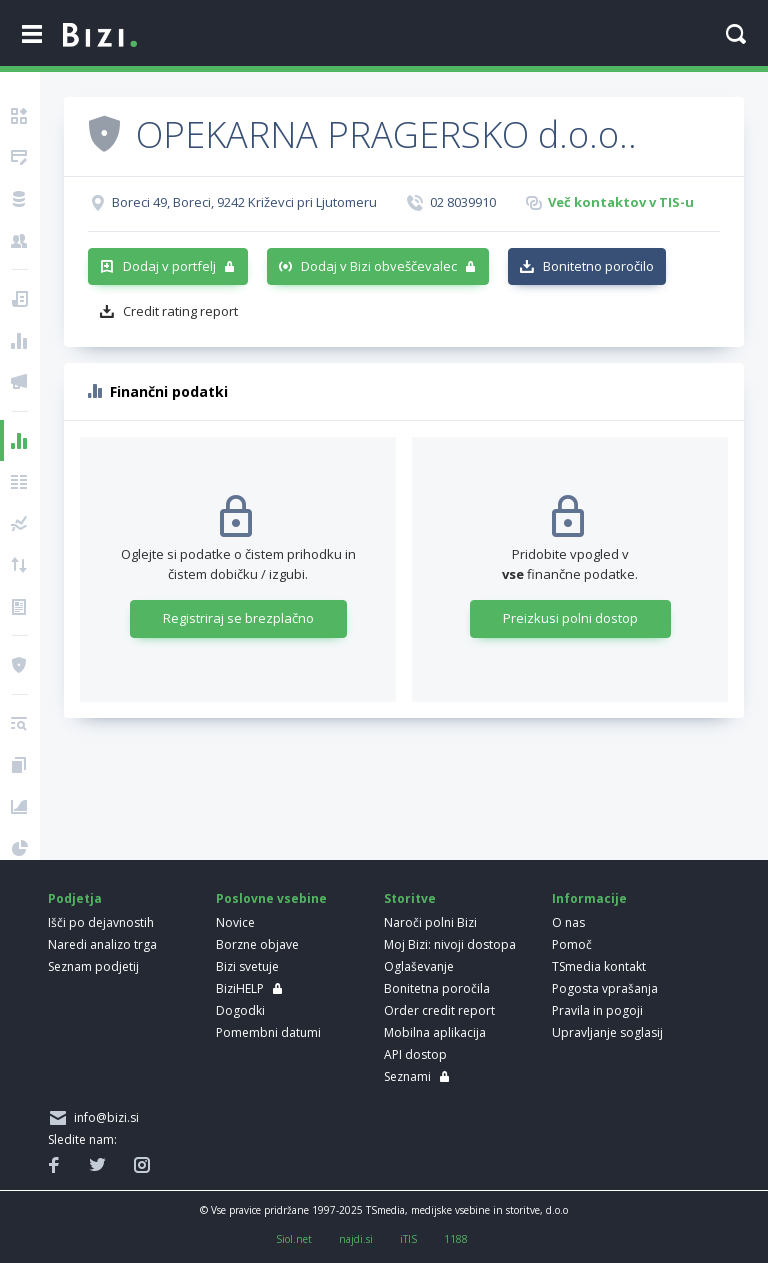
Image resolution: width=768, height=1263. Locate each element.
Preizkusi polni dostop (570, 618)
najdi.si (356, 1239)
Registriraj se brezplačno (238, 618)
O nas (568, 922)
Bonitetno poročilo (598, 266)
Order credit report (439, 1010)
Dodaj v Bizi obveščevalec (379, 266)
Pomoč (572, 944)
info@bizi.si (103, 1117)
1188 (456, 1239)
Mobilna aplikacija (435, 1032)
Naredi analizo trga (102, 944)
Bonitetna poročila (437, 988)
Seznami (407, 1076)
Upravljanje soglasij (607, 1032)
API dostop (415, 1054)
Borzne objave (257, 944)
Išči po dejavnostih (101, 922)
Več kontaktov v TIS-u (621, 202)
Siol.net (294, 1239)
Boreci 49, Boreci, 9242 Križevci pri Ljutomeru (244, 202)
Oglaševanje (419, 966)
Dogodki (240, 1010)
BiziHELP (240, 988)
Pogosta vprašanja (605, 988)
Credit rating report (180, 311)
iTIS (408, 1239)
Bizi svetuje (247, 966)
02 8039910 (463, 202)
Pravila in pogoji (597, 1010)
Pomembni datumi (268, 1032)
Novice (235, 922)
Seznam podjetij (93, 966)
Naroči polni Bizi (430, 922)
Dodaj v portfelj (169, 266)
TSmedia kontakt (599, 966)
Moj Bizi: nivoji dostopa (450, 944)
